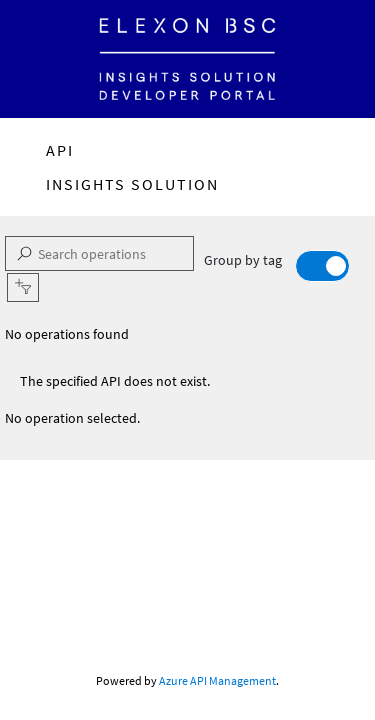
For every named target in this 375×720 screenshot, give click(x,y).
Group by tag (277, 266)
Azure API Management (217, 680)
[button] (23, 287)
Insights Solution (132, 184)
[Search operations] (99, 253)
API (60, 150)
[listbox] (187, 334)
